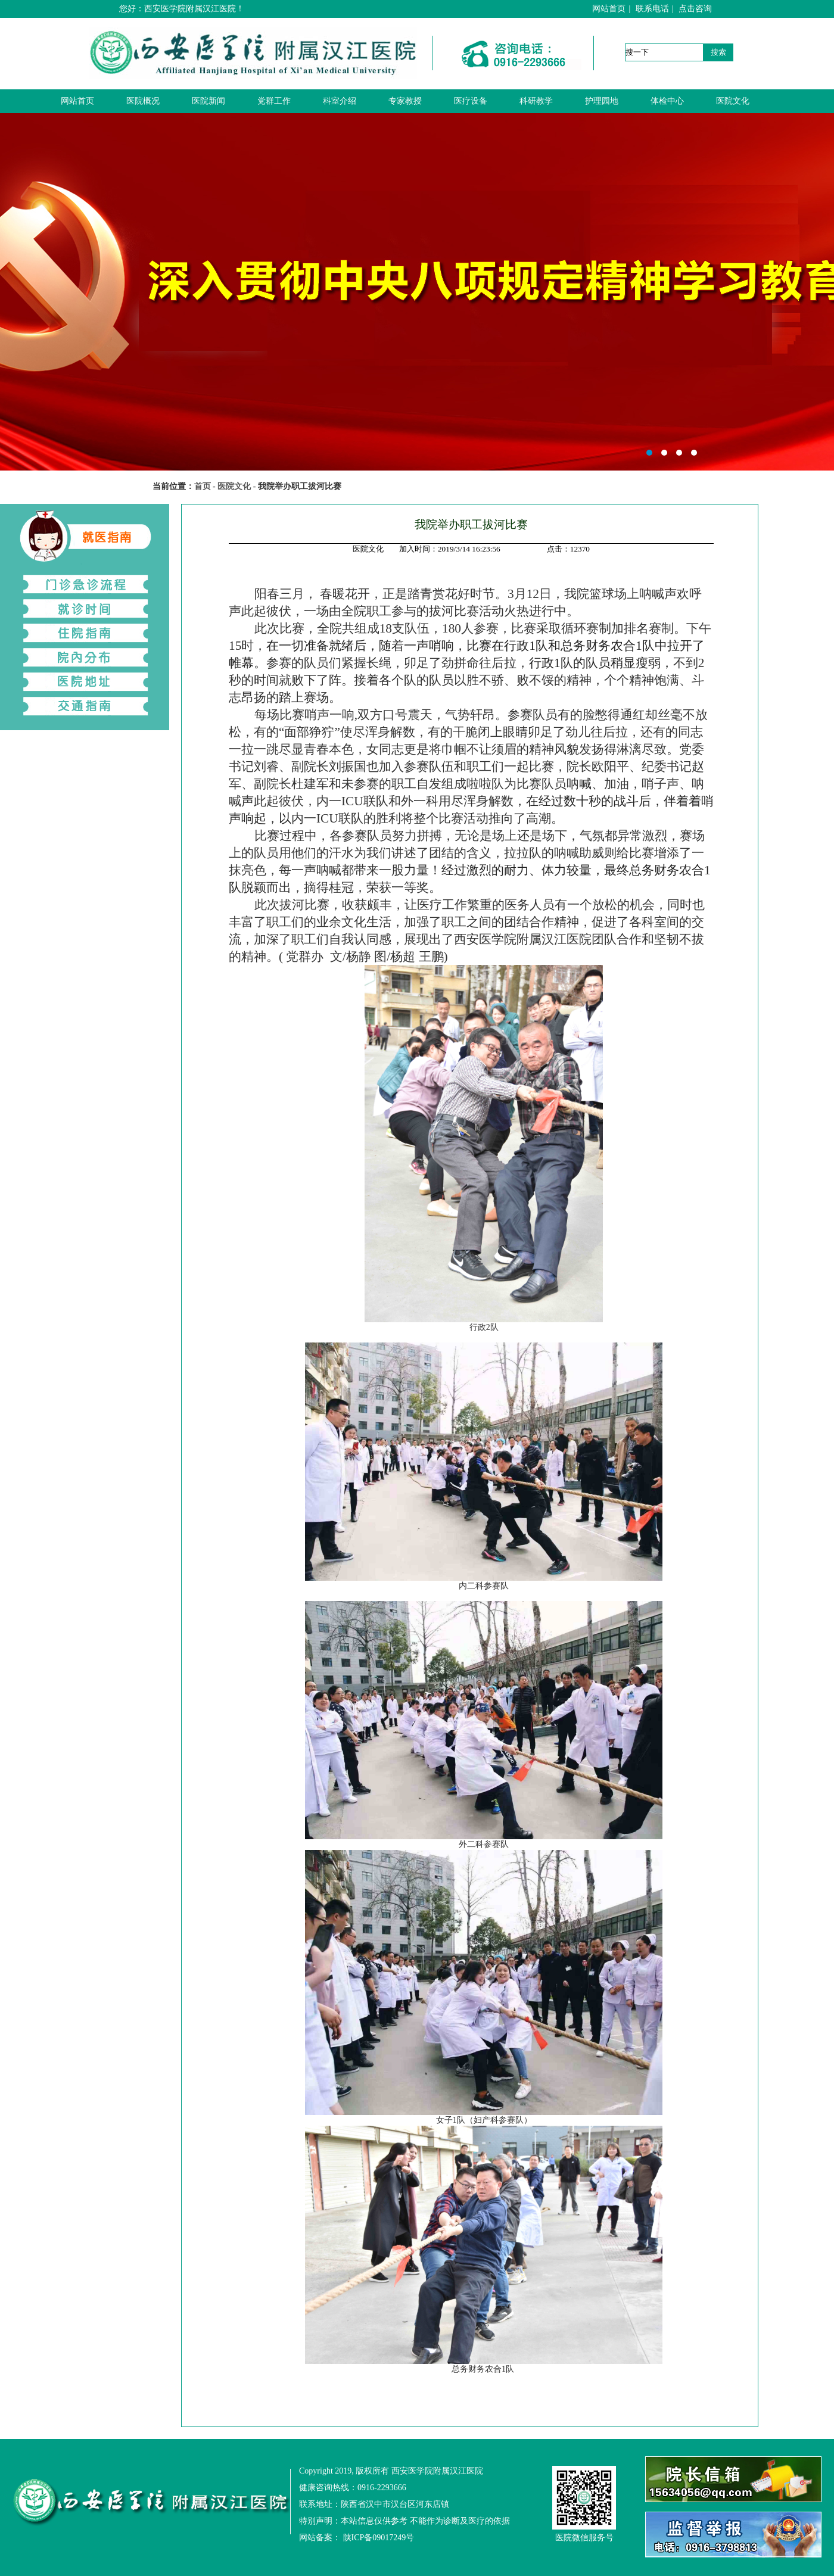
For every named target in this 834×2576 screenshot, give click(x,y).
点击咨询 (695, 8)
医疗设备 (470, 100)
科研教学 (536, 100)
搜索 (718, 52)
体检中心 (667, 100)
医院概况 (143, 100)
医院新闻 (208, 100)
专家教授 (405, 100)
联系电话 (652, 8)
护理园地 (601, 100)
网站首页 (609, 8)
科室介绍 (339, 100)
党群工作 (274, 100)
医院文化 (732, 100)
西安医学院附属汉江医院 (417, 292)
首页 (202, 486)
